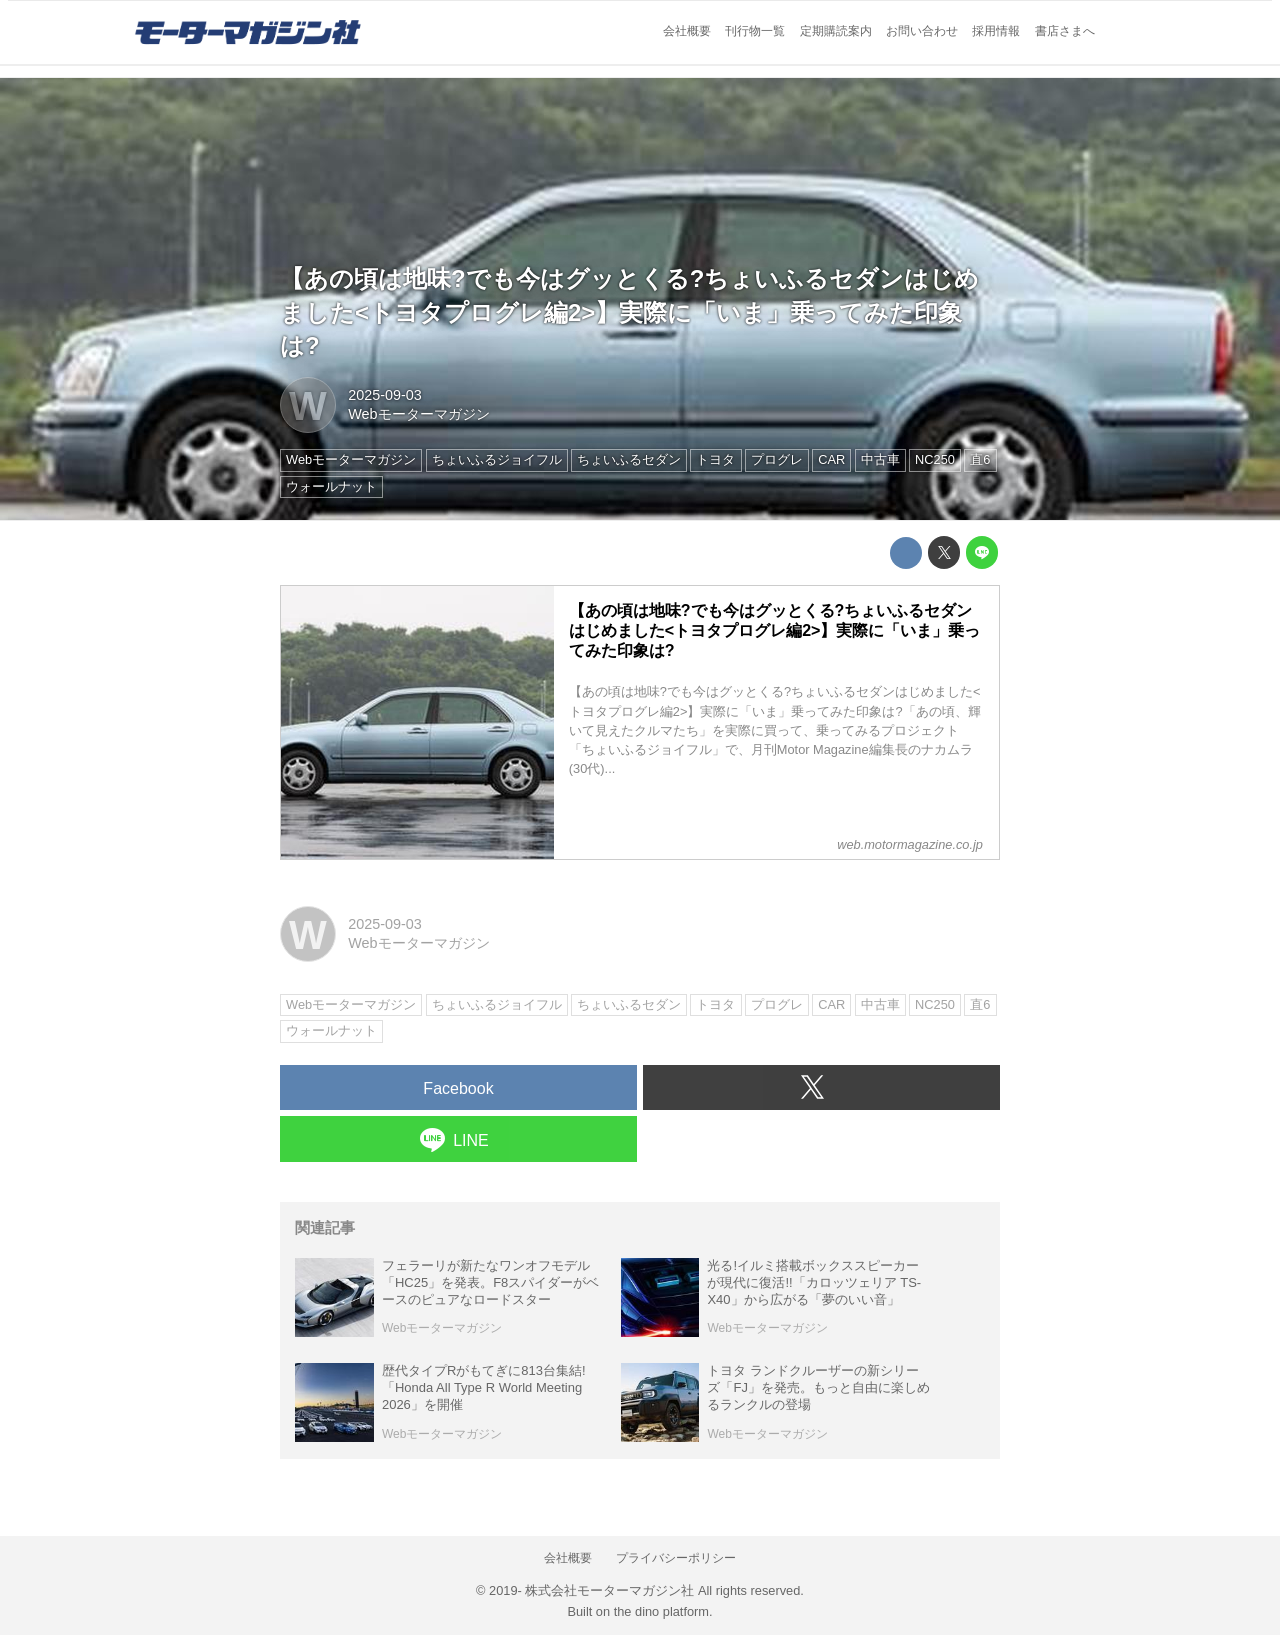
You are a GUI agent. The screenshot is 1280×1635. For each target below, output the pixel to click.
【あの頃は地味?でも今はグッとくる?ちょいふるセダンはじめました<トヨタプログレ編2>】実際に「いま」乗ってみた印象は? (629, 312)
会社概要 (687, 31)
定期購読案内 (836, 31)
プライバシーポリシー (676, 1558)
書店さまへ (1065, 31)
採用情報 (996, 31)
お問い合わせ (922, 31)
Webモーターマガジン (418, 414)
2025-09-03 (385, 395)
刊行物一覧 (755, 31)
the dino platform (661, 1611)
